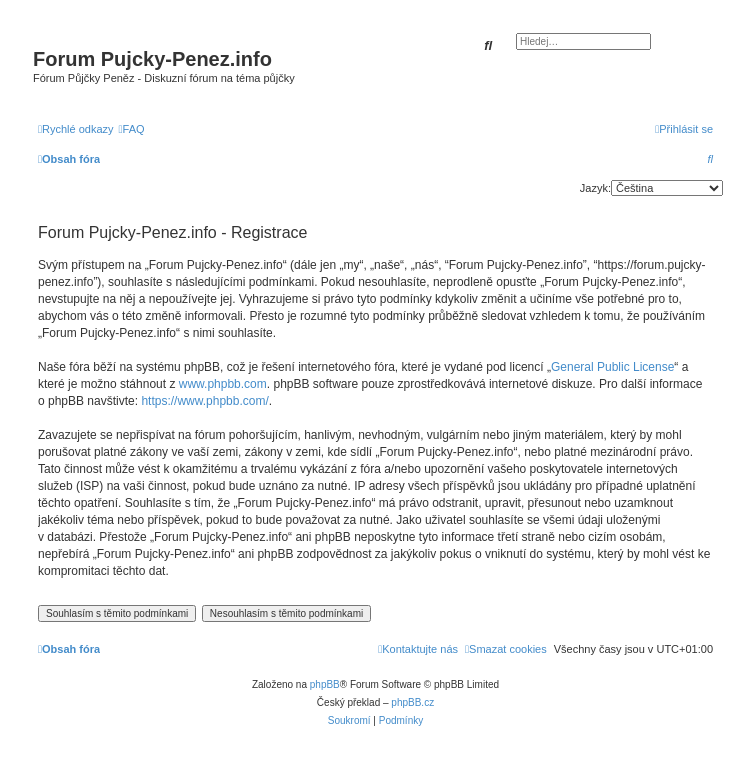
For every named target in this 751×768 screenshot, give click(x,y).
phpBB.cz (412, 702)
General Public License (612, 367)
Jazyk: (595, 188)
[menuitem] (132, 129)
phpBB (325, 684)
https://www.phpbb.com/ (204, 401)
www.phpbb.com (223, 384)
